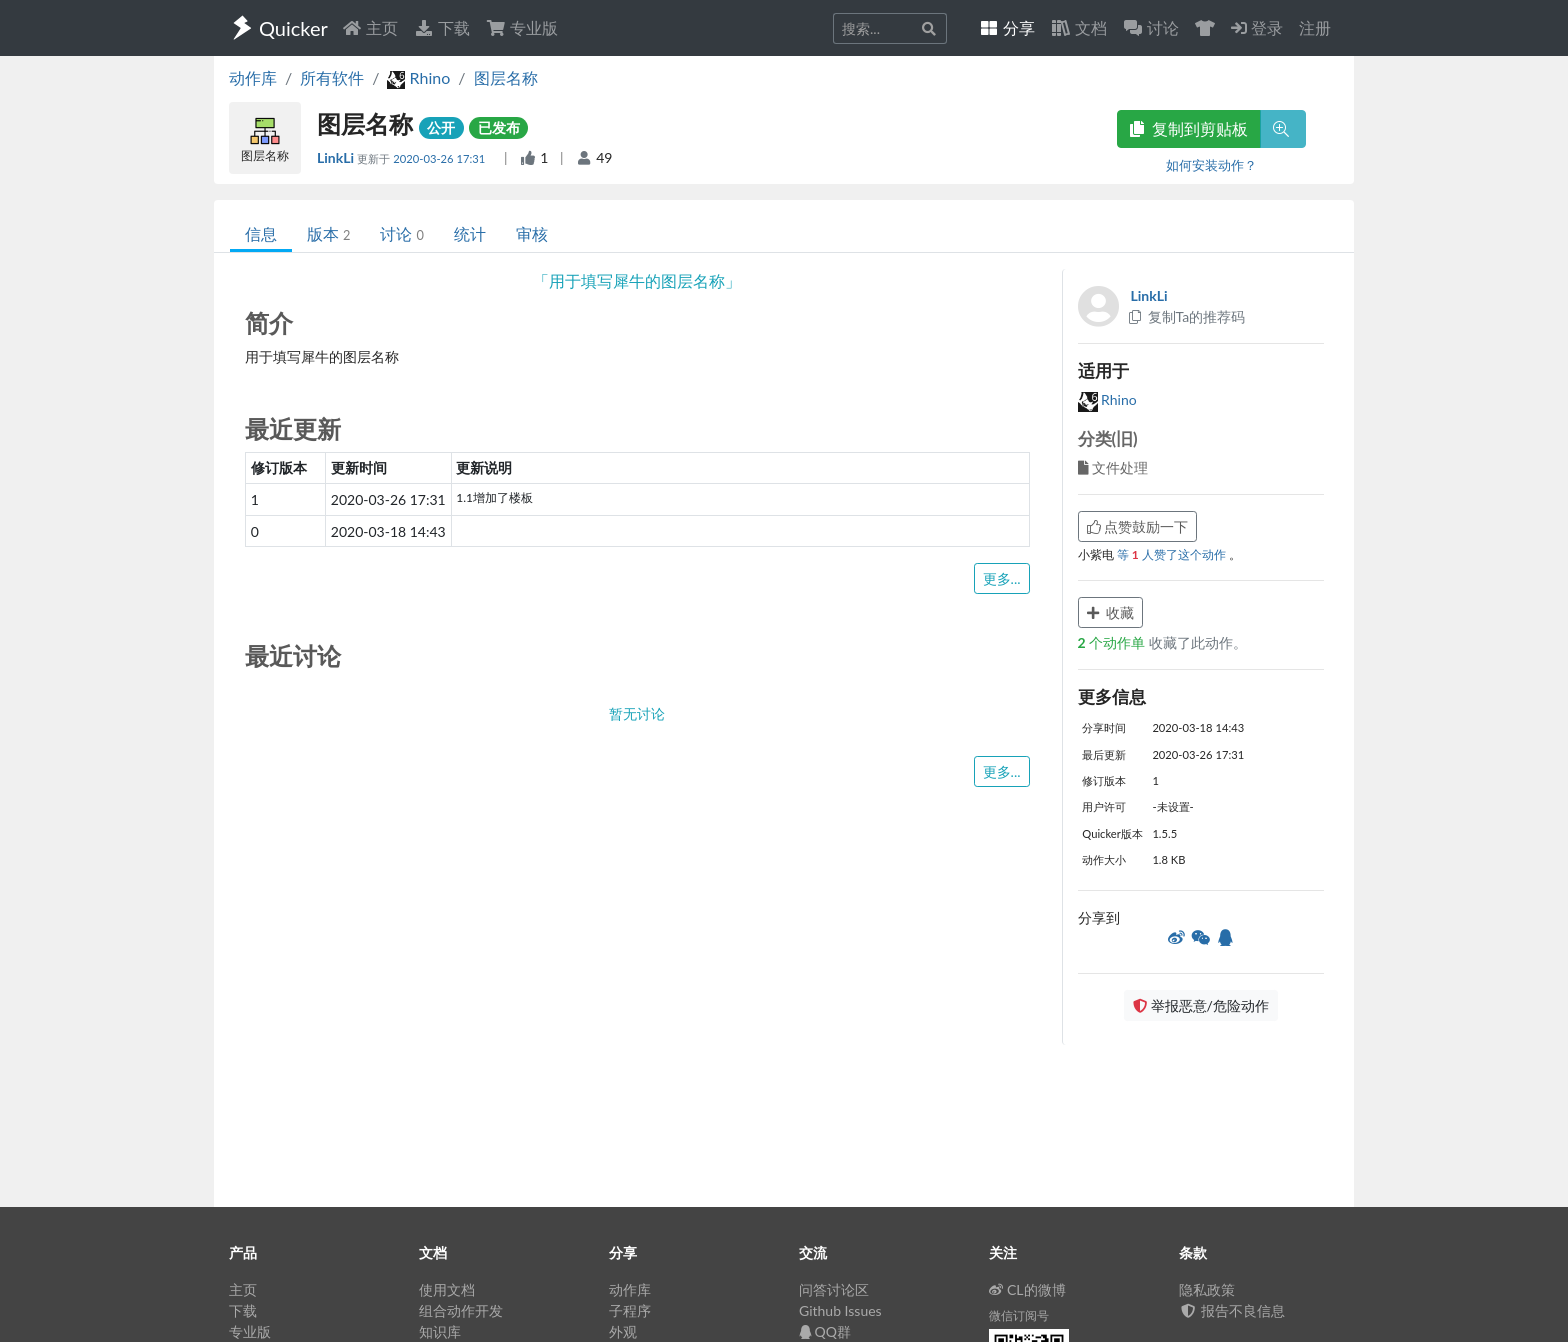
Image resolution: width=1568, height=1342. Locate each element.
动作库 (253, 77)
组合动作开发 (461, 1310)
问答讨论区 (834, 1289)
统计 (470, 233)
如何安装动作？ (1211, 165)
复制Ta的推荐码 (1186, 316)
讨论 (401, 233)
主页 (370, 27)
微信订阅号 (1019, 1315)
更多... (1002, 578)
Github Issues (840, 1310)
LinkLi (337, 157)
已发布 (499, 127)
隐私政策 (1207, 1289)
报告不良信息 (1232, 1310)
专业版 (522, 27)
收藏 (1111, 612)
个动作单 (1113, 642)
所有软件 (332, 77)
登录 (1257, 27)
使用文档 (447, 1289)
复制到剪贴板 (1189, 128)
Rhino (1107, 399)
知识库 (440, 1331)
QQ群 (825, 1331)
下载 (442, 27)
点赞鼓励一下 (1138, 526)
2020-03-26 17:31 (440, 158)
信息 (261, 233)
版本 (328, 233)
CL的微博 (1027, 1289)
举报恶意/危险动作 (1201, 1005)
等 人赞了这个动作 (1173, 554)
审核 (532, 233)
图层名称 (506, 77)
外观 (623, 1331)
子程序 (630, 1310)
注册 (1315, 27)
